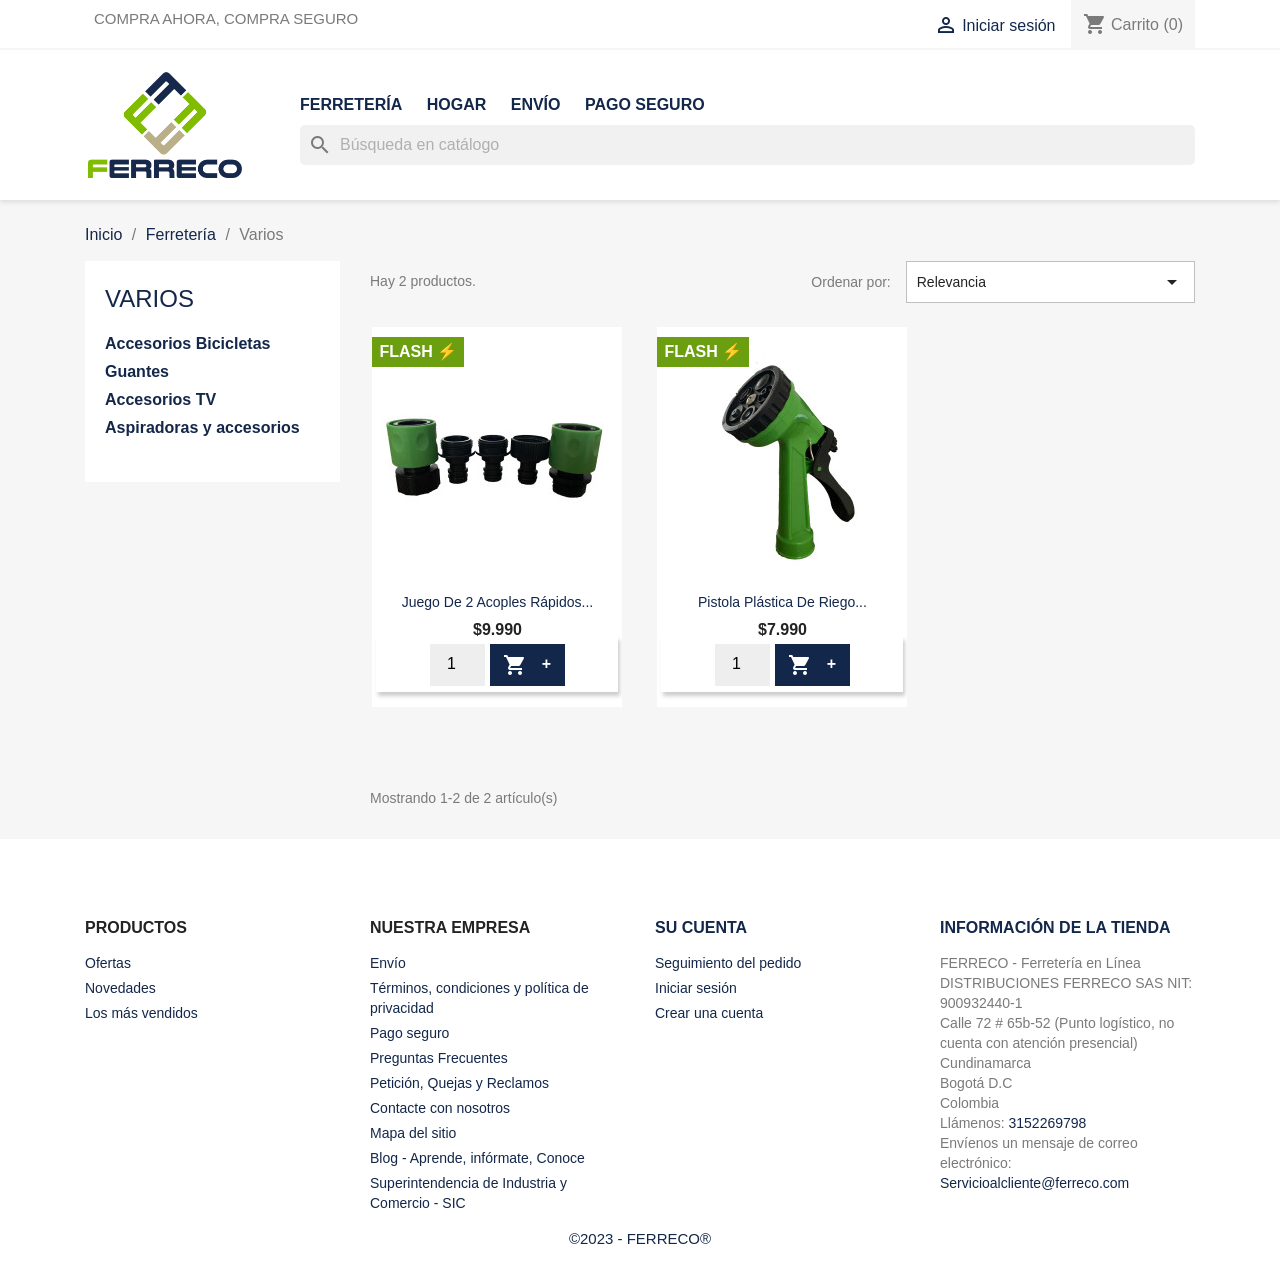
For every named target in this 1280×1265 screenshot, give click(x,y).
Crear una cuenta (709, 1013)
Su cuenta (701, 927)
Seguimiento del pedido (728, 963)
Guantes (137, 371)
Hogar (457, 104)
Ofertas (108, 963)
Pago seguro (645, 104)
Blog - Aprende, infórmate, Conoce (477, 1158)
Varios (149, 298)
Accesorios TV (160, 399)
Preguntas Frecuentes (439, 1058)
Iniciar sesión (696, 988)
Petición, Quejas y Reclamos (459, 1083)
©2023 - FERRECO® (640, 1238)
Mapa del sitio (413, 1133)
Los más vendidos (141, 1013)
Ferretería (351, 104)
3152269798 (1047, 1123)
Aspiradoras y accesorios (202, 427)
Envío (536, 104)
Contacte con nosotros (440, 1108)
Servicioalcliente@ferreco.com (1034, 1183)
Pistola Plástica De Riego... (782, 602)
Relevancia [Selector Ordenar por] (1050, 282)
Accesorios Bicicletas (187, 343)
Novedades (120, 988)
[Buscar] (747, 145)
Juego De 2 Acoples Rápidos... (497, 602)
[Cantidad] (457, 665)
